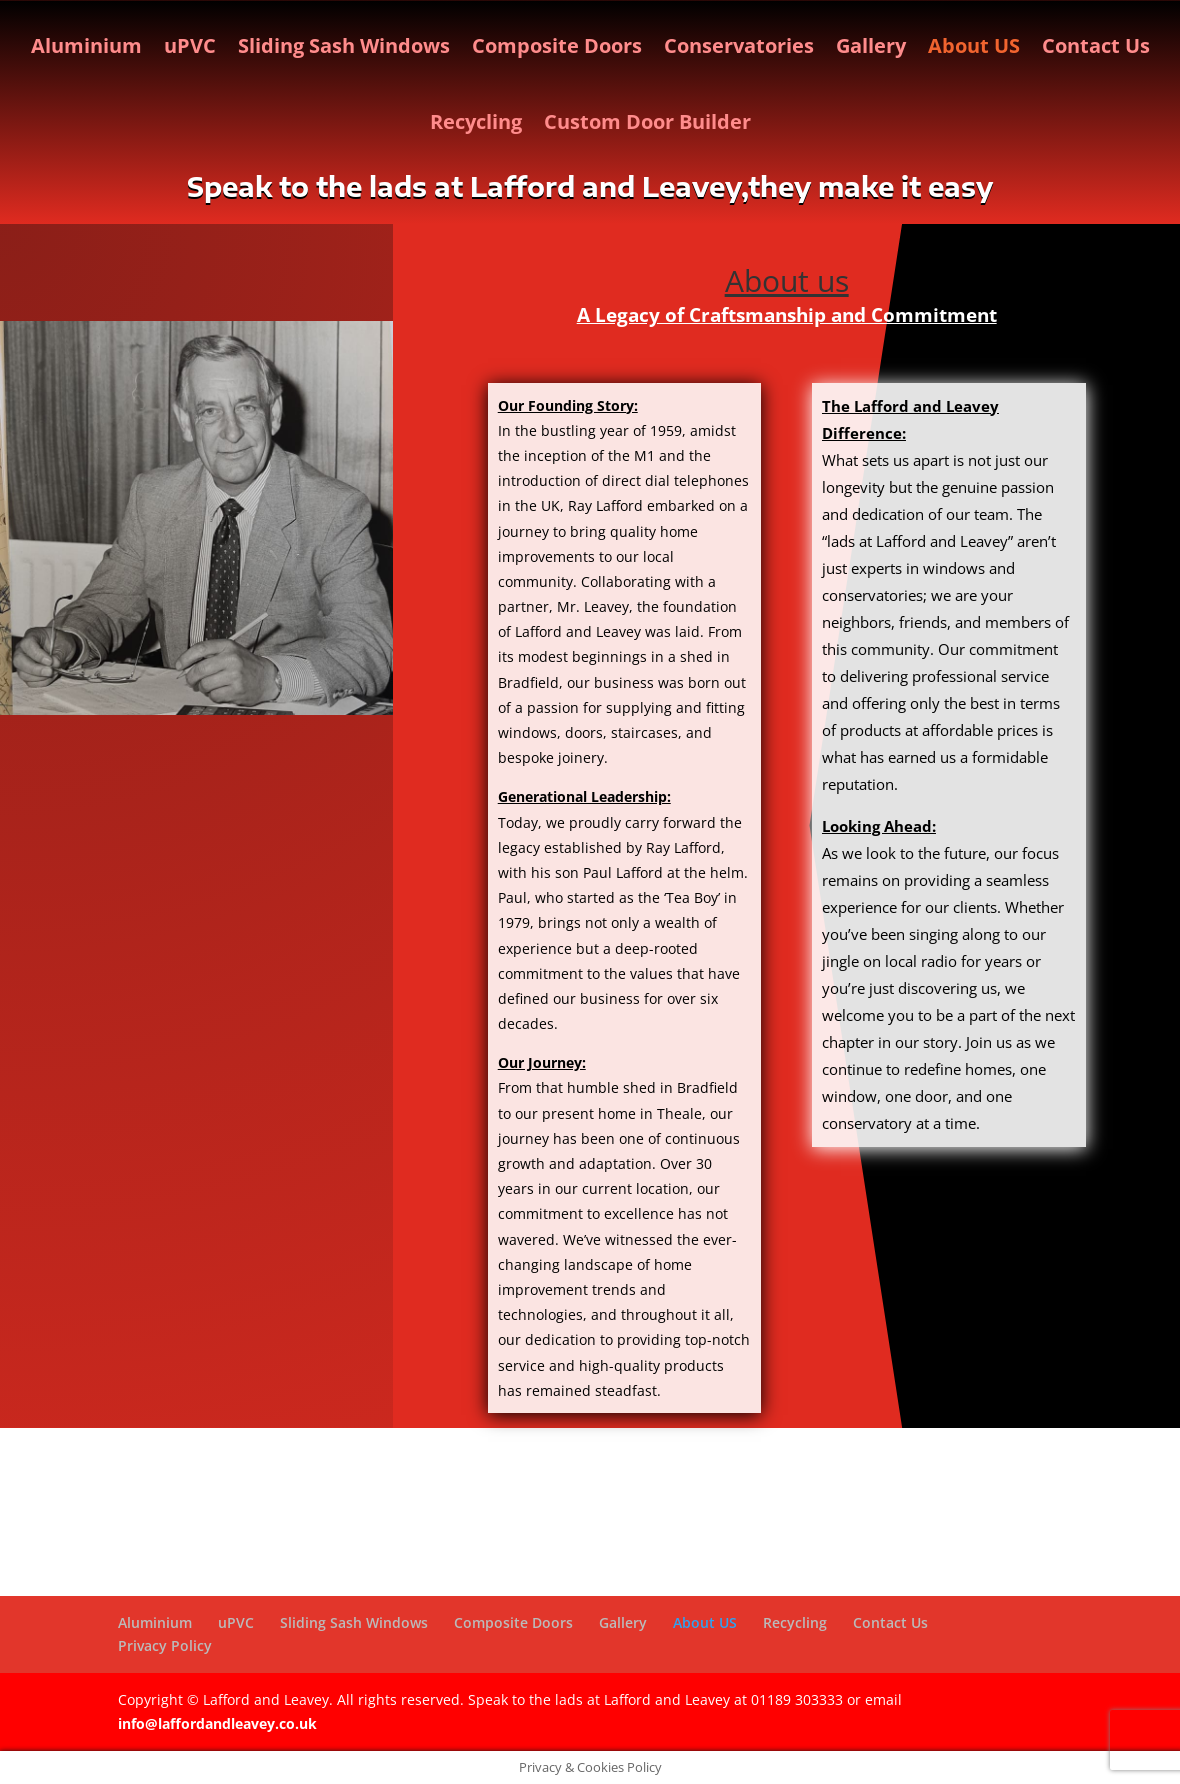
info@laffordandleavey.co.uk (217, 1723)
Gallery (871, 45)
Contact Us (1096, 45)
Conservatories (739, 45)
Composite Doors (557, 45)
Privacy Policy (165, 1645)
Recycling (476, 121)
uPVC (190, 45)
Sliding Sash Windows (344, 45)
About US (974, 45)
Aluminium (86, 45)
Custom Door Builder (647, 121)
